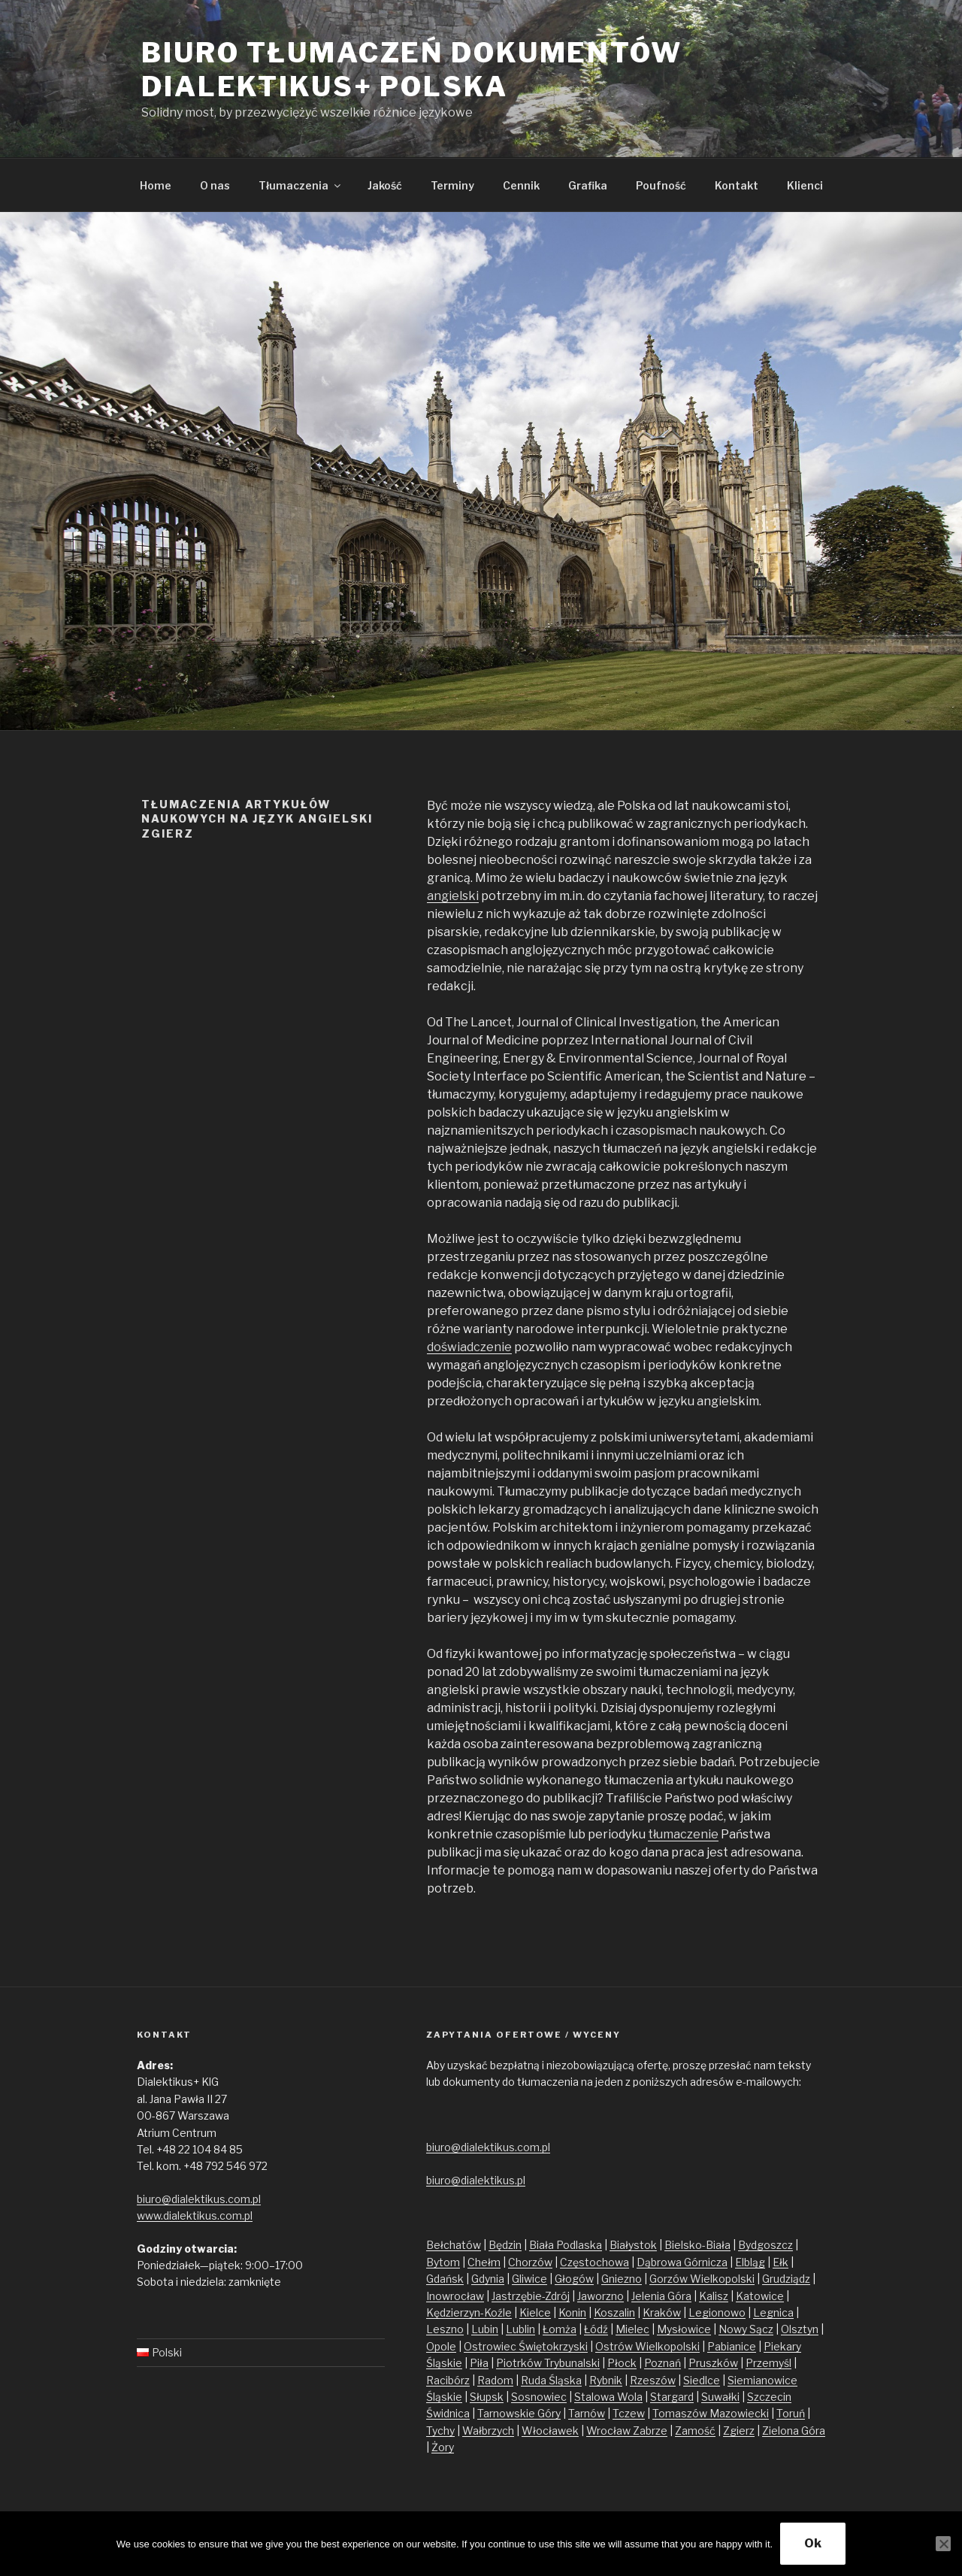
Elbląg (750, 2262)
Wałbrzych (488, 2430)
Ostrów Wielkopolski (647, 2346)
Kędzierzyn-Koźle (469, 2312)
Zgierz (739, 2430)
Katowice (760, 2296)
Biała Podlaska (565, 2244)
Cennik (521, 185)
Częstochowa (594, 2262)
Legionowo (717, 2312)
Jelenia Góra (661, 2296)
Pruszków (713, 2362)
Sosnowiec (539, 2396)
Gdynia (487, 2278)
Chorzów (530, 2262)
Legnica (773, 2312)
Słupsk (487, 2396)
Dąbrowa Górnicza (682, 2262)
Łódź (596, 2329)
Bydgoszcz (765, 2244)
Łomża (559, 2329)
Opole (441, 2346)
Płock (622, 2362)
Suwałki (720, 2396)
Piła (479, 2362)
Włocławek (550, 2430)
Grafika (587, 185)
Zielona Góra (793, 2430)
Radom (495, 2380)
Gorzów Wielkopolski (702, 2278)
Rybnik (605, 2380)
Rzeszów (653, 2380)
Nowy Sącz (745, 2329)
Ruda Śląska (551, 2380)
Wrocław (609, 2430)
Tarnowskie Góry (519, 2413)
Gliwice (529, 2278)
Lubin (484, 2329)
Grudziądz (786, 2278)
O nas (215, 185)
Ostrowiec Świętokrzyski (526, 2346)
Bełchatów (453, 2244)
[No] (943, 2543)
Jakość (385, 185)
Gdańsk (445, 2278)
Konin (572, 2312)
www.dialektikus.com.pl (195, 2215)
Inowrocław (455, 2296)
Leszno (445, 2329)
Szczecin (769, 2396)
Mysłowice (684, 2329)
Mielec (632, 2329)
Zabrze (650, 2430)
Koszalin (614, 2312)
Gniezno (621, 2278)
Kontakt (736, 185)
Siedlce (701, 2380)
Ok (812, 2543)
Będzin (505, 2244)
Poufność (661, 185)
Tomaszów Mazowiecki (710, 2413)
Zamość (695, 2430)
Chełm (484, 2262)
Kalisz (713, 2296)
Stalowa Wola (608, 2396)
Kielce (535, 2312)
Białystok (633, 2244)
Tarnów (586, 2413)
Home (155, 185)
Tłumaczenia (301, 185)
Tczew (629, 2413)
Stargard (672, 2396)
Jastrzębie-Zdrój (531, 2296)
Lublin (520, 2329)
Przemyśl (768, 2362)
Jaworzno (600, 2296)
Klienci (805, 185)
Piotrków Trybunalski (548, 2362)
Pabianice (731, 2346)
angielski (453, 896)
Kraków (662, 2312)
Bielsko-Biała (697, 2244)
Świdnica (448, 2413)
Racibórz (448, 2380)
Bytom (443, 2262)
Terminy (452, 185)
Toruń (790, 2413)
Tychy (440, 2430)
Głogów (574, 2278)
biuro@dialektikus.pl (475, 2180)
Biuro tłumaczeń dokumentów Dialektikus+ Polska (411, 69)
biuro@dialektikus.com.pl (199, 2199)
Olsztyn (799, 2329)
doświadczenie (469, 1347)
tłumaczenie (683, 1834)
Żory (442, 2447)
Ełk (780, 2262)
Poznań (662, 2362)
